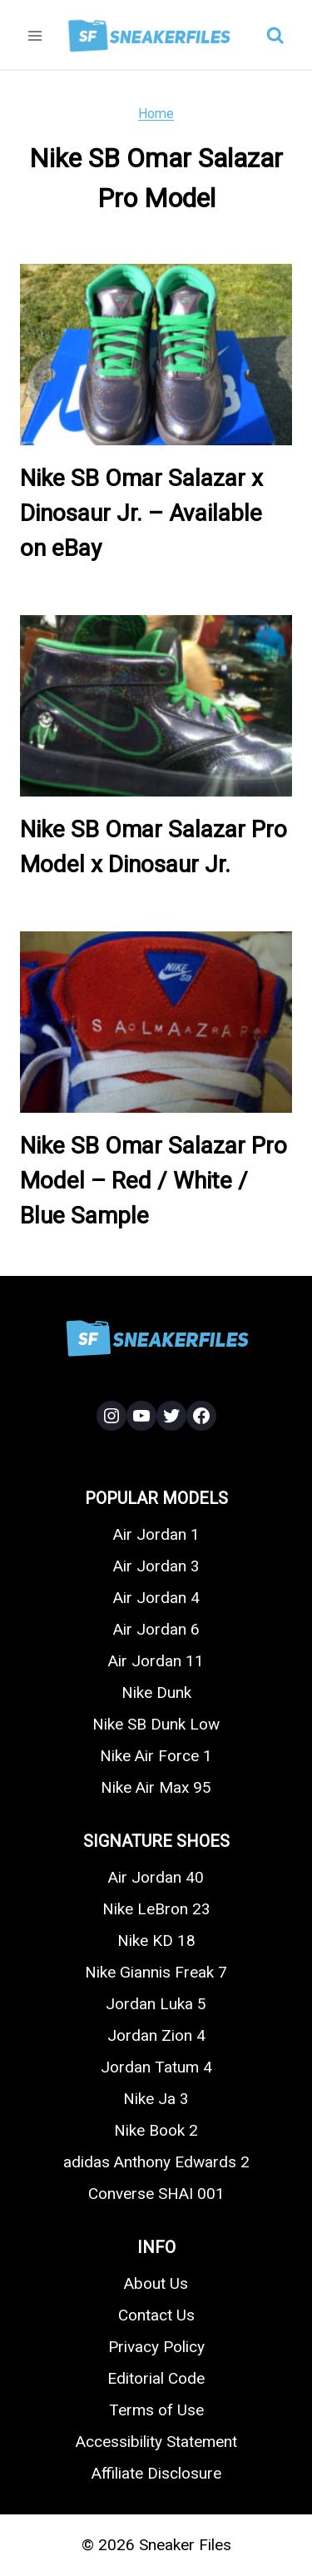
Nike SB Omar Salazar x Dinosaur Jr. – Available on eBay (141, 513)
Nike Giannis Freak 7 (156, 1972)
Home (156, 114)
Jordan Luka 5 (156, 2003)
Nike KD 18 (156, 1940)
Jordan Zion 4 (156, 2035)
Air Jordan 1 (156, 1534)
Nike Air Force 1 (156, 1755)
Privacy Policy (156, 2346)
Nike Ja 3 (156, 2098)
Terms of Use (156, 2410)
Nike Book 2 (156, 2130)
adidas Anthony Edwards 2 (156, 2161)
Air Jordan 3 (156, 1566)
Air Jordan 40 (156, 1877)
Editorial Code (156, 2378)
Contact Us (156, 2315)
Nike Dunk (156, 1692)
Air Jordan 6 (156, 1629)
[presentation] (156, 354)
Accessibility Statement (156, 2441)
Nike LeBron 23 (156, 1908)
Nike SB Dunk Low (156, 1724)
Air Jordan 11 (156, 1660)
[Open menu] (35, 35)
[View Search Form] (275, 35)
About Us (156, 2283)
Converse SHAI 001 (156, 2193)
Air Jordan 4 (156, 1597)
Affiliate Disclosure (156, 2473)
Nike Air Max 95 (156, 1787)
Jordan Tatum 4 (156, 2067)
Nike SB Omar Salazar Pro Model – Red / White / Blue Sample (153, 1180)
